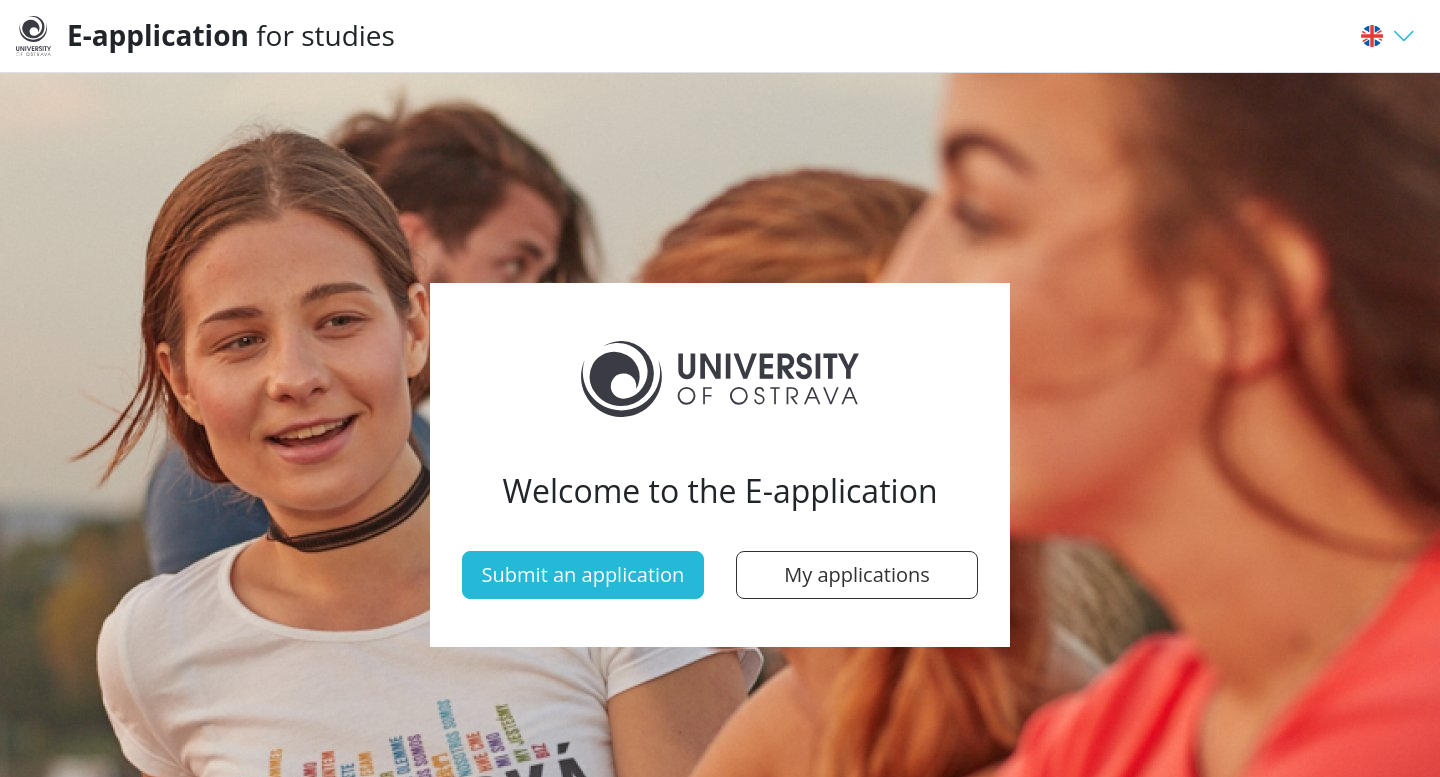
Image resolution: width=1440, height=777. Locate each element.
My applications (857, 574)
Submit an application (583, 574)
